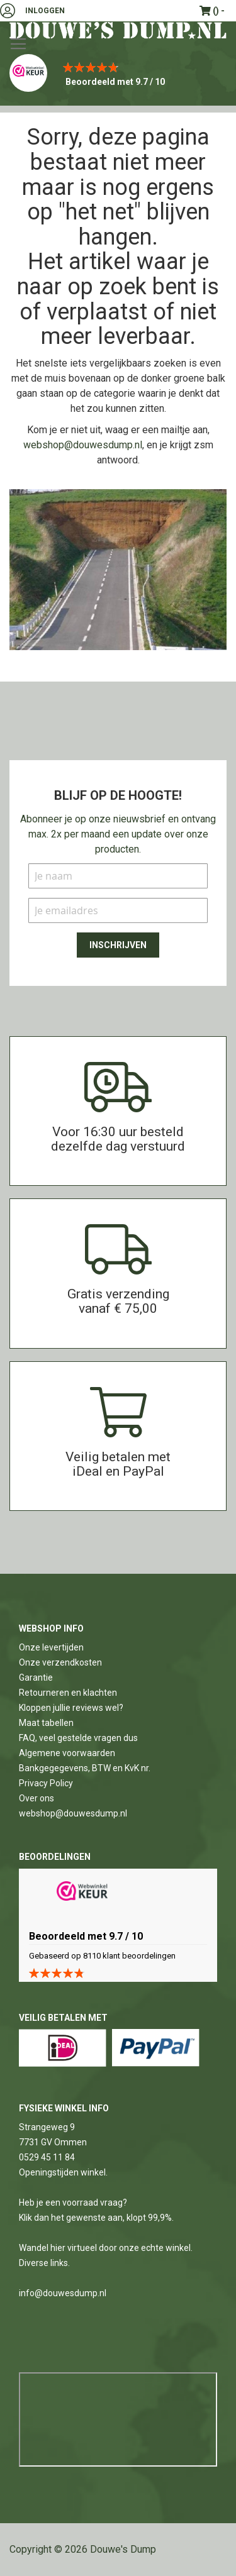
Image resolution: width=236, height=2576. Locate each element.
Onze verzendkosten (60, 1662)
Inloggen (45, 10)
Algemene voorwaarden (67, 1753)
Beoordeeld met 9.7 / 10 (115, 82)
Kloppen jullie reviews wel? (71, 1708)
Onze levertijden (51, 1647)
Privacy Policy (46, 1783)
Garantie (36, 1677)
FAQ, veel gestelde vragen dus (78, 1738)
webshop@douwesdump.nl (82, 445)
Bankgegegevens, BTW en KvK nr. (84, 1768)
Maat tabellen (46, 1723)
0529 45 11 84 (47, 2157)
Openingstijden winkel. (63, 2172)
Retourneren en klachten (68, 1693)
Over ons (36, 1798)
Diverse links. (44, 2263)
